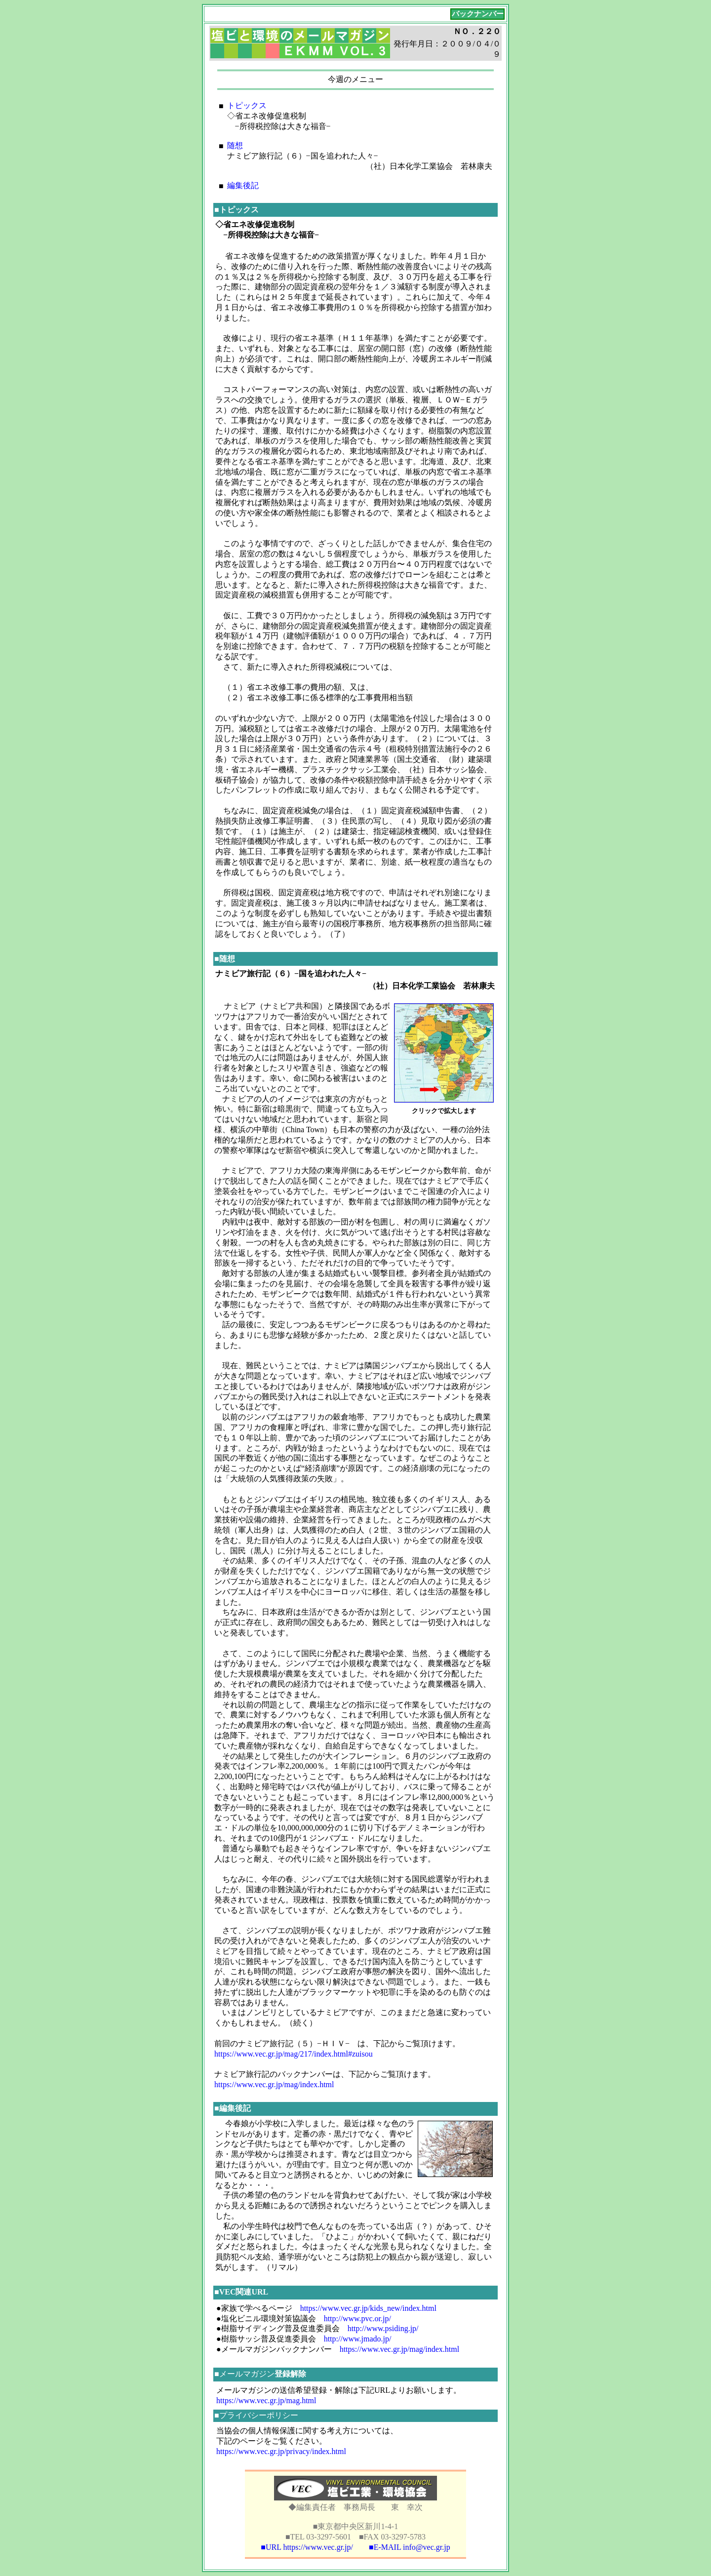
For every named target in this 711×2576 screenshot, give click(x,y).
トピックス (247, 105)
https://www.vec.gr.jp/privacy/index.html (281, 2451)
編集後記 (243, 185)
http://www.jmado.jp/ (358, 2339)
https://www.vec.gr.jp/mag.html (266, 2400)
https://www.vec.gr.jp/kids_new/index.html (368, 2308)
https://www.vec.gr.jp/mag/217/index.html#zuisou (293, 2054)
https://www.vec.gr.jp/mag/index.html (274, 2084)
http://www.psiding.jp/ (383, 2328)
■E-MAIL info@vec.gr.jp (409, 2547)
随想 (235, 145)
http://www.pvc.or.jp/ (357, 2318)
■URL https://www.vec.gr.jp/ (307, 2547)
